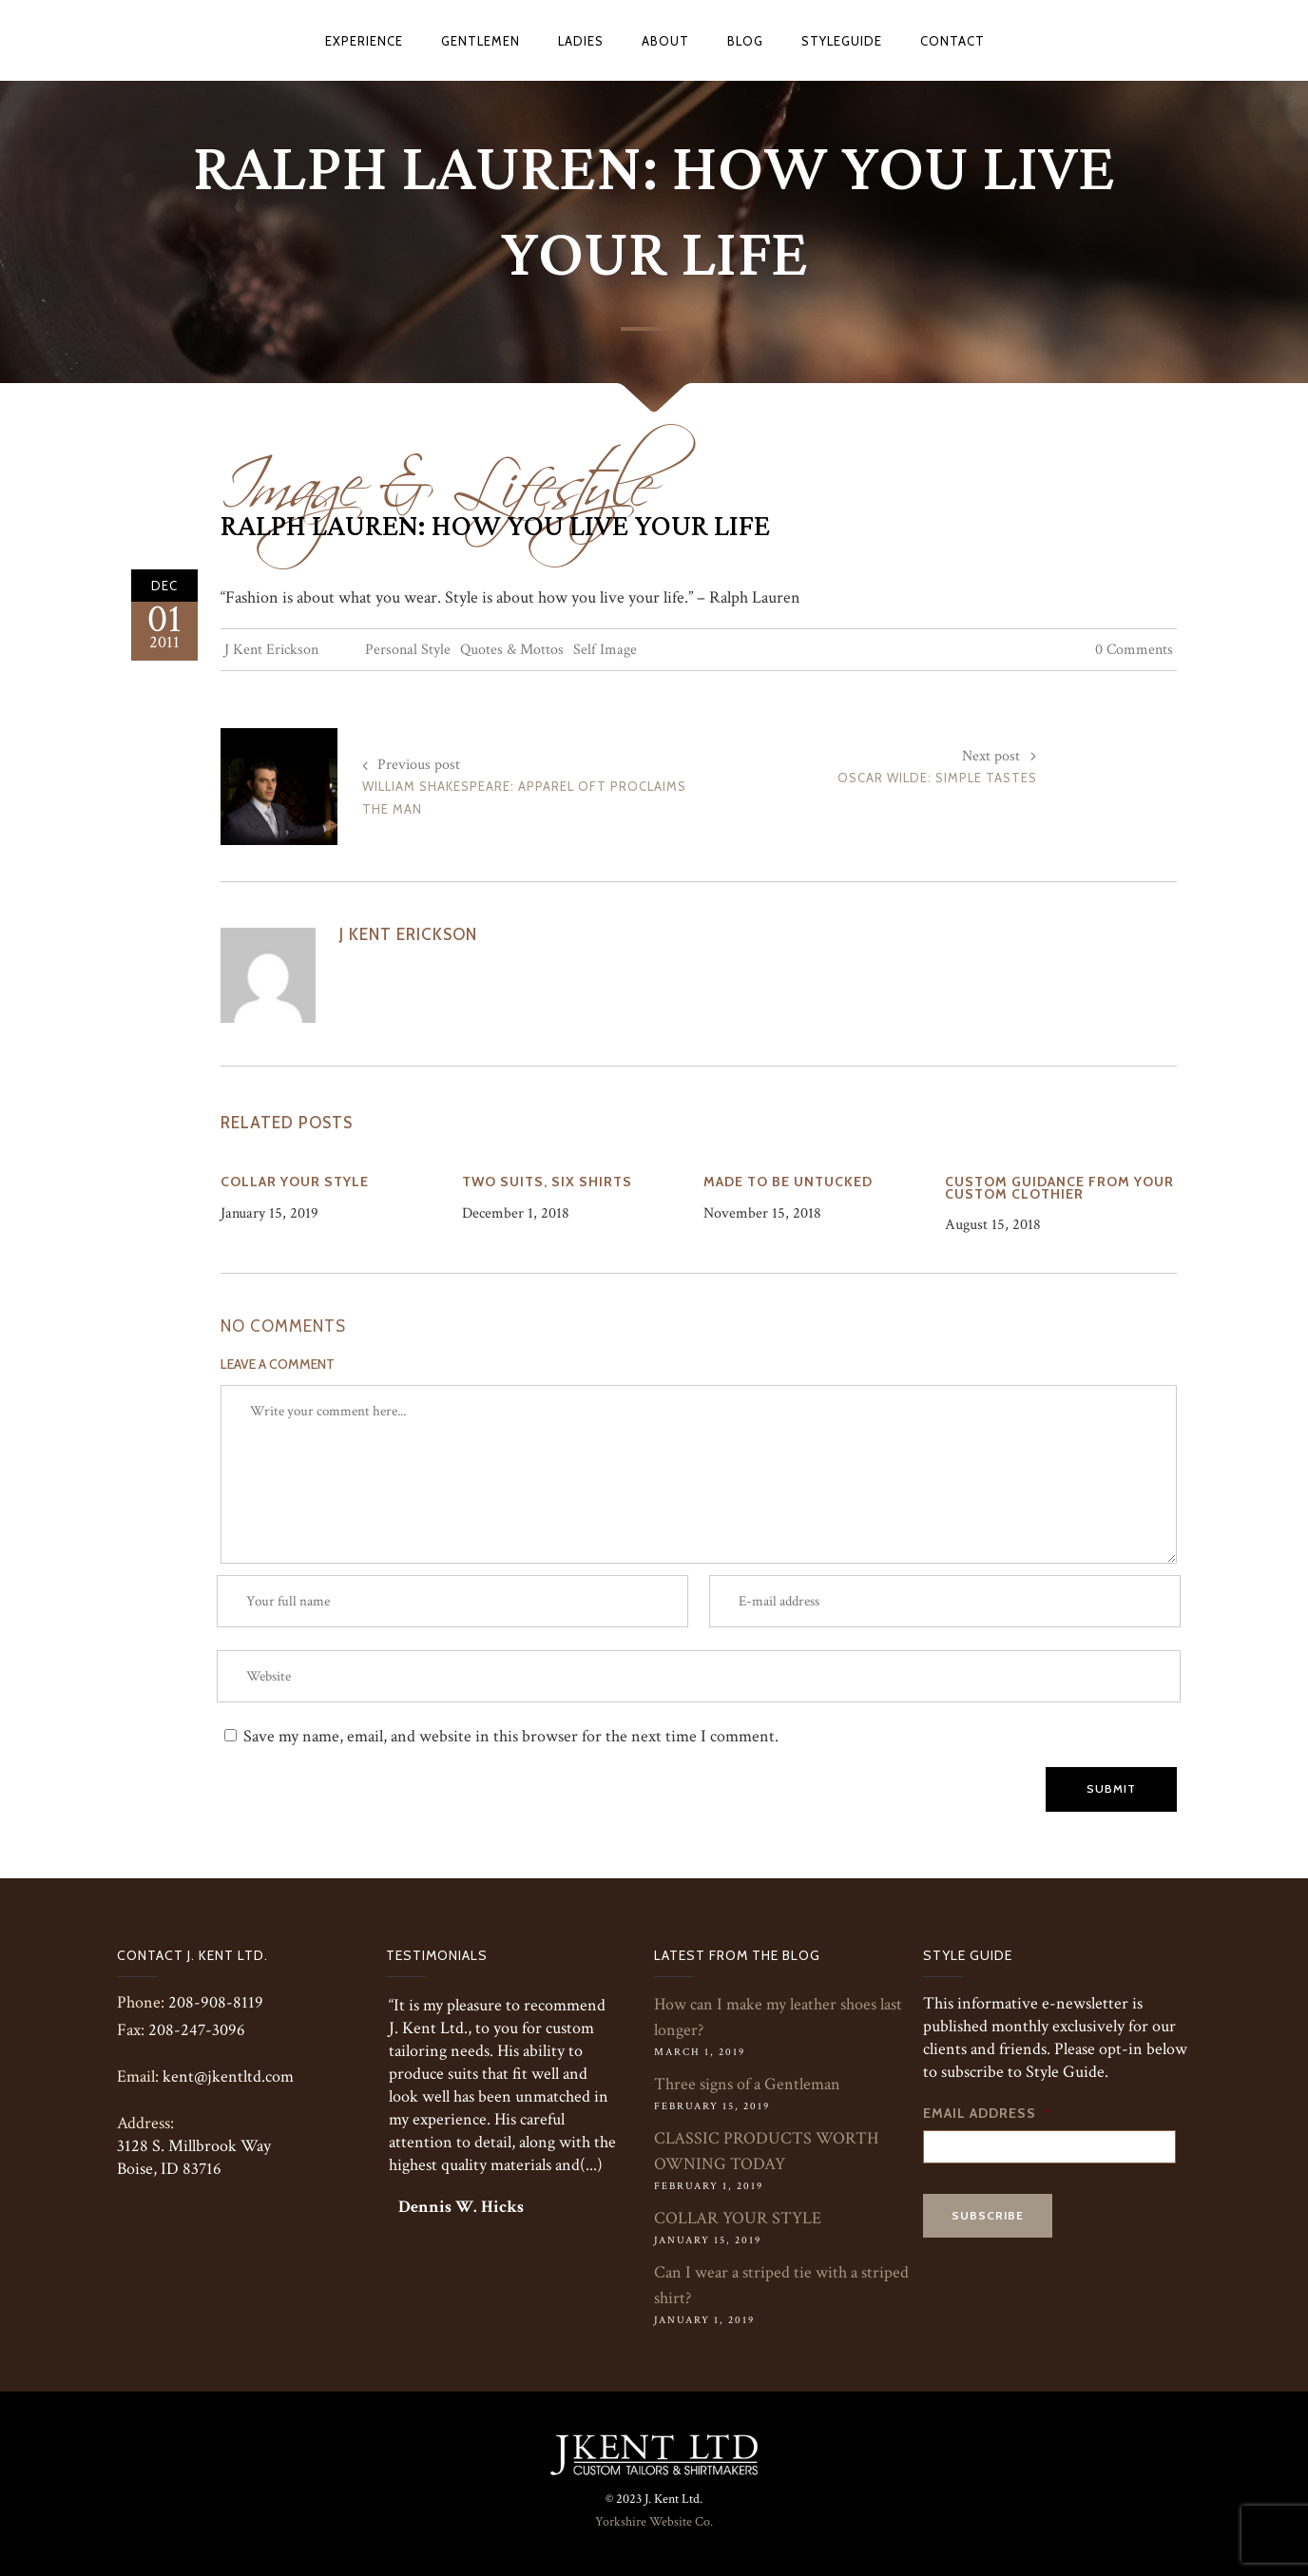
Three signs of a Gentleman (747, 2084)
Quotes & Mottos (512, 650)
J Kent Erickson (271, 650)
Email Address (987, 2113)
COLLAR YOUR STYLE (737, 2218)
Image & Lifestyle (437, 472)
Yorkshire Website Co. (654, 2521)
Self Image (605, 650)
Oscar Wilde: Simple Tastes (937, 777)
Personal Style (408, 650)
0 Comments (1134, 650)
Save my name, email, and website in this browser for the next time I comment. (511, 1736)
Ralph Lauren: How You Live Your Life (495, 526)
